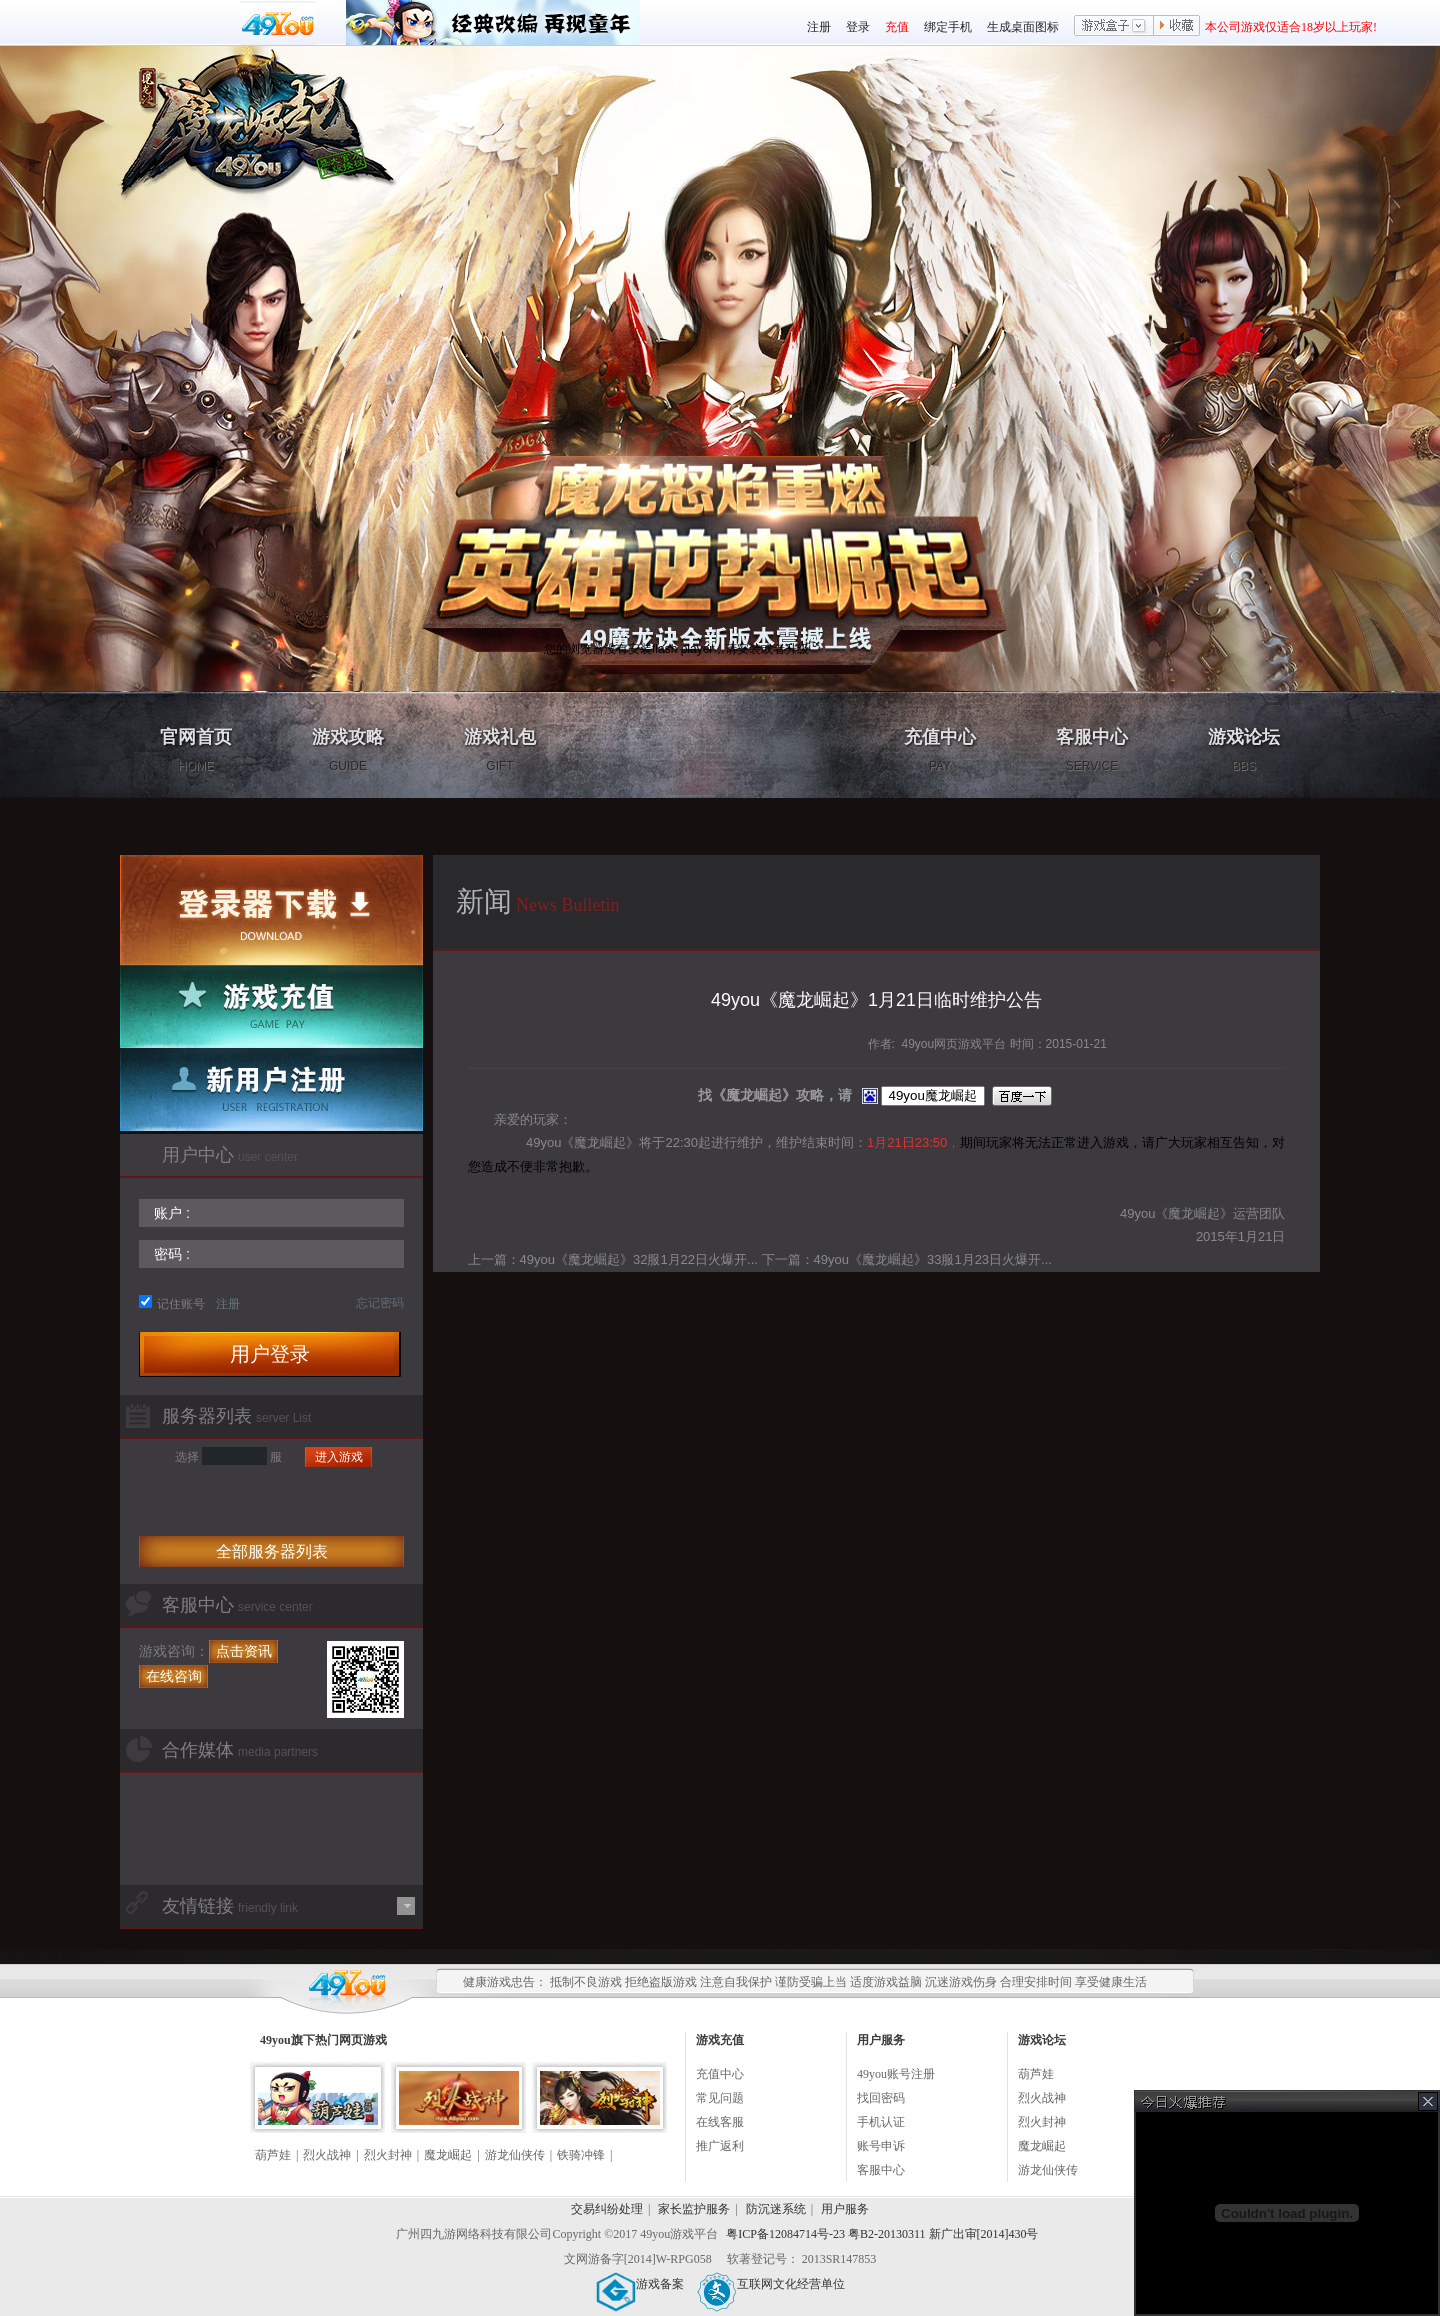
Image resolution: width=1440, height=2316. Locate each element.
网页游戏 (363, 2040)
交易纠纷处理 (607, 2209)
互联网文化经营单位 (771, 2284)
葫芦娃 (273, 2155)
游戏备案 (640, 2284)
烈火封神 (388, 2155)
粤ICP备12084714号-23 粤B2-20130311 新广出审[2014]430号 (882, 2234)
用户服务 (845, 2209)
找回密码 (881, 2098)
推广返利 (720, 2146)
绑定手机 (948, 27)
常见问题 (720, 2098)
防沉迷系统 (776, 2209)
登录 (858, 27)
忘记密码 (380, 1303)
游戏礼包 (500, 750)
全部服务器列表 (272, 1551)
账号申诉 (881, 2146)
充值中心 (940, 750)
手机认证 (881, 2122)
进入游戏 (339, 1457)
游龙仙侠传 (515, 2155)
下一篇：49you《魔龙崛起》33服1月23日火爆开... (907, 1259)
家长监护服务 (694, 2209)
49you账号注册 (896, 2074)
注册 (819, 27)
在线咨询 (174, 1676)
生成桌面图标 (1023, 27)
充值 (897, 27)
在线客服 (720, 2122)
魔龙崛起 (448, 2155)
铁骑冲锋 (581, 2155)
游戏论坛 (1244, 750)
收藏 (1177, 27)
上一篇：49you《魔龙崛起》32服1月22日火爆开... (613, 1259)
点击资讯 (244, 1651)
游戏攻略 (348, 750)
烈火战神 (327, 2155)
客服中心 (1092, 750)
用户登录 (270, 1354)
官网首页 (196, 750)
